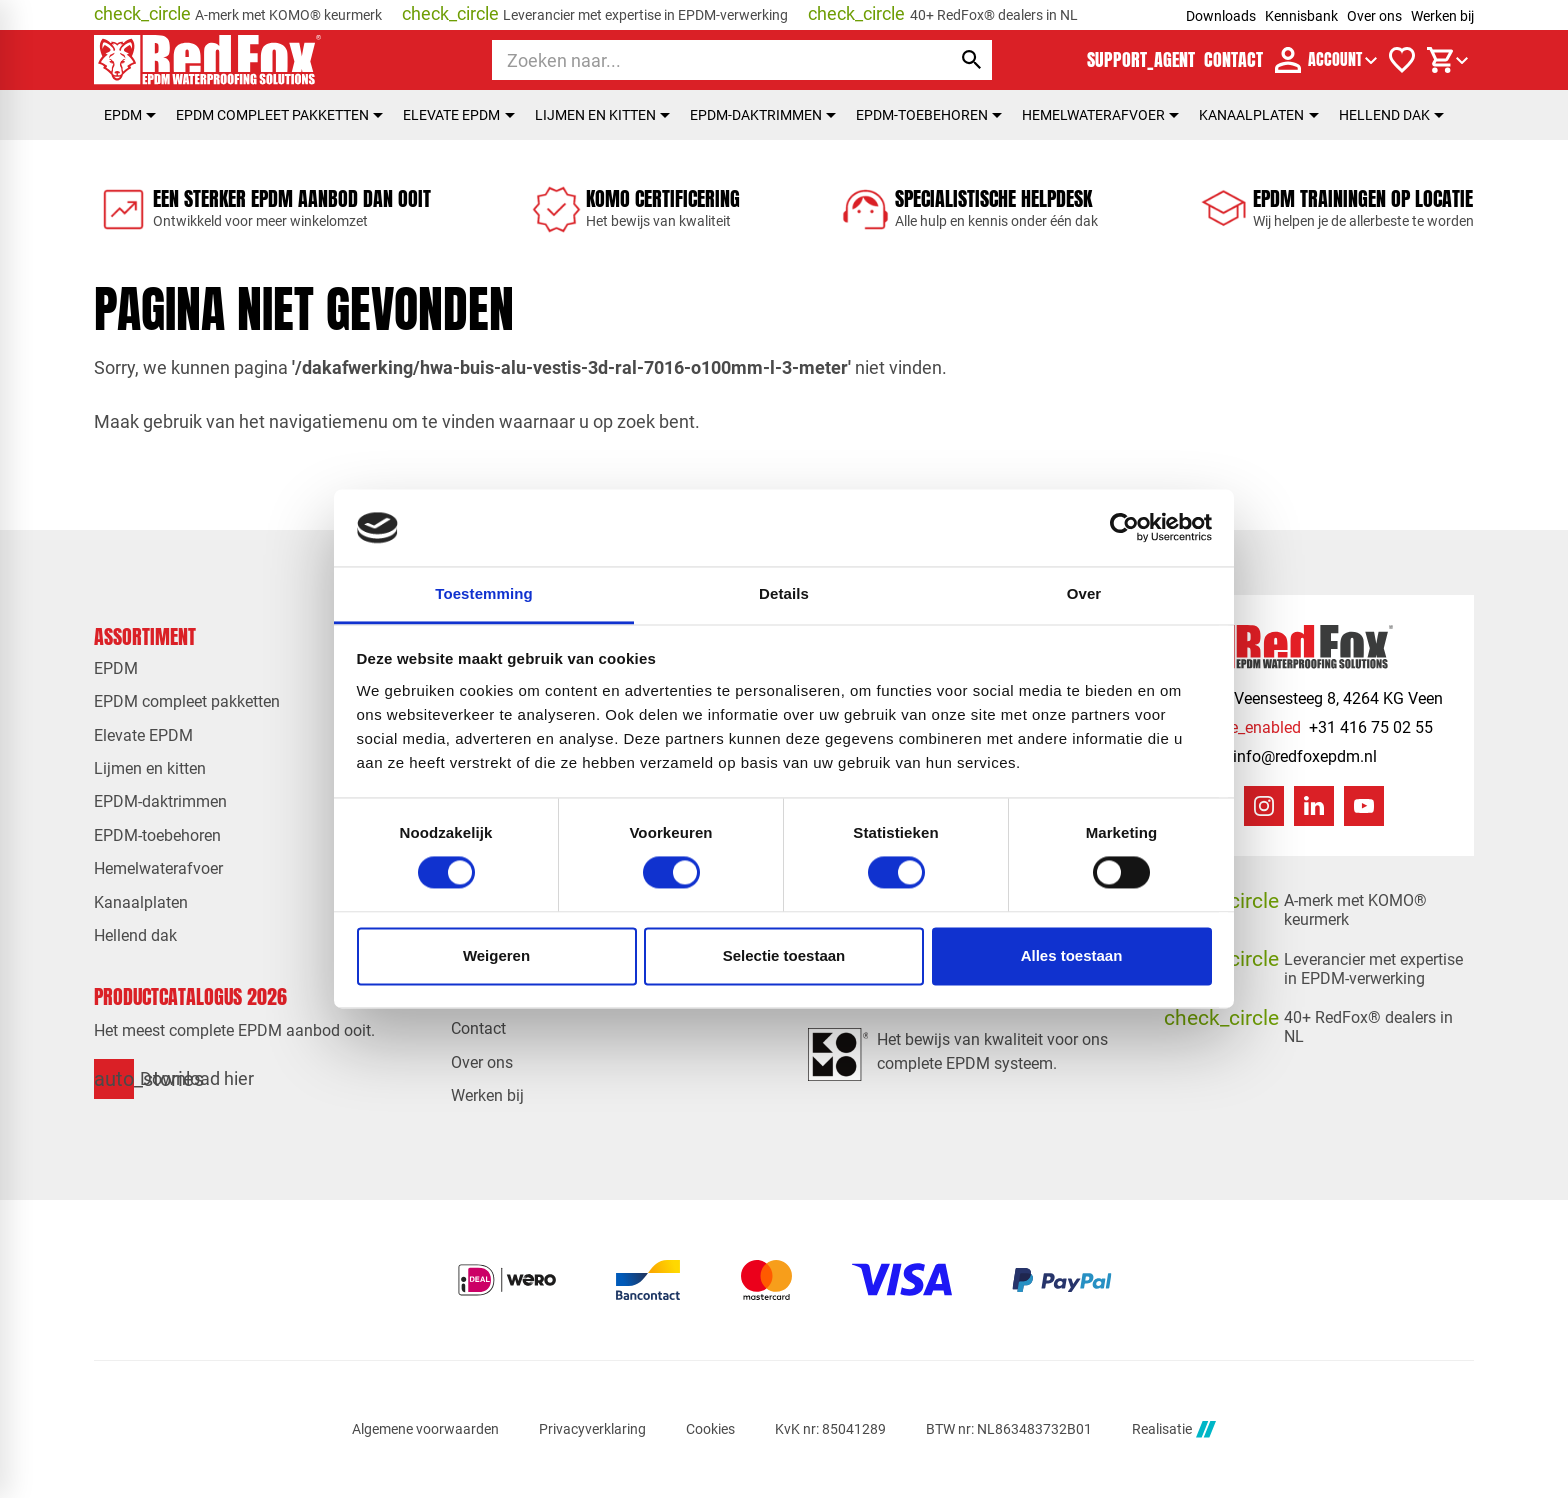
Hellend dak (1391, 115)
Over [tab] (1084, 593)
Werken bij (1442, 16)
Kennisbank (1301, 16)
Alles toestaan (1072, 955)
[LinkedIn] (1314, 806)
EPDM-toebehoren (929, 115)
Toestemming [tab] (484, 593)
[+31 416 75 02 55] (1313, 727)
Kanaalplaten (1258, 115)
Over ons (1374, 16)
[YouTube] (1364, 806)
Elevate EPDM (458, 115)
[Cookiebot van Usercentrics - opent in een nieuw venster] (1124, 528)
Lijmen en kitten (602, 115)
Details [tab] (784, 593)
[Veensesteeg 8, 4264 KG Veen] (1318, 698)
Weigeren (496, 955)
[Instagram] (1264, 806)
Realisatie (1174, 1429)
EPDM (130, 115)
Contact (478, 1028)
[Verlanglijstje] (1402, 60)
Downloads (1221, 16)
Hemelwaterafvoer (1100, 115)
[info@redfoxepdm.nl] (1285, 756)
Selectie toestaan (784, 955)
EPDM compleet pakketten (279, 115)
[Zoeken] (703, 60)
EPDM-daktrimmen (763, 115)
